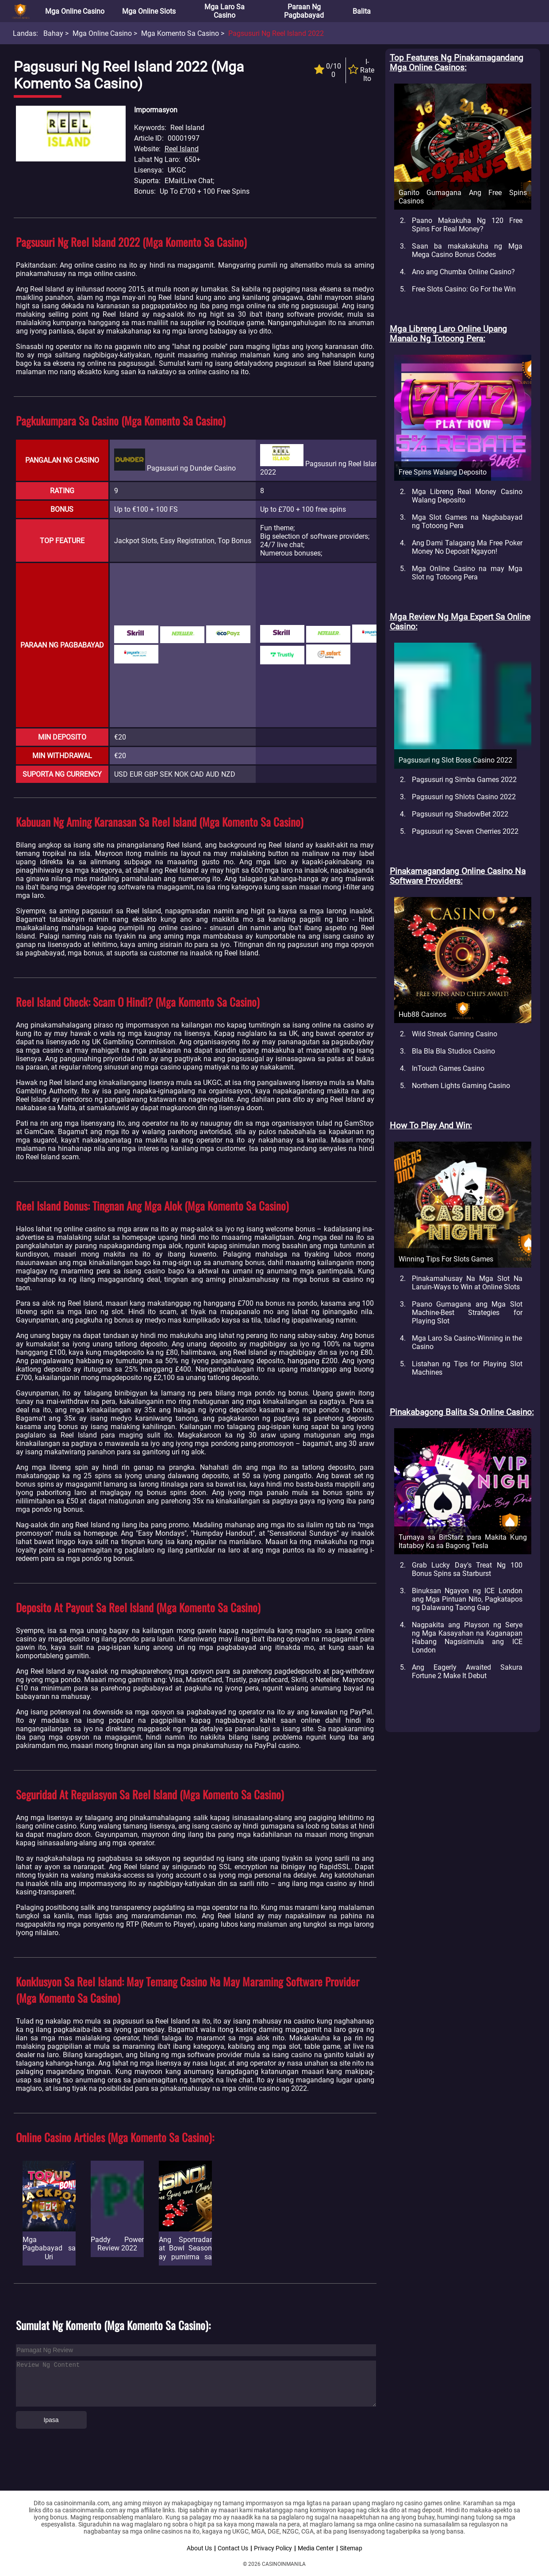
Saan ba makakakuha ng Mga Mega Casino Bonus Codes (467, 250)
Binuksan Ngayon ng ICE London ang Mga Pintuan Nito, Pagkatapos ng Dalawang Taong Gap (467, 1599)
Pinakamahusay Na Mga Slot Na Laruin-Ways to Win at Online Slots (467, 1282)
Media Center (316, 2548)
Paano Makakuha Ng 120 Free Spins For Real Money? (467, 224)
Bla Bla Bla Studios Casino (453, 1051)
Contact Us (233, 2548)
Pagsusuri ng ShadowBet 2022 (460, 814)
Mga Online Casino (74, 11)
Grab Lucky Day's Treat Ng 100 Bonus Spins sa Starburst (467, 1569)
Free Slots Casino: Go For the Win (464, 289)
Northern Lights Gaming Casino (461, 1085)
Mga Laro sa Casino (224, 11)
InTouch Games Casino (448, 1068)
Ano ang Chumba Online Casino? (463, 272)
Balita (362, 11)
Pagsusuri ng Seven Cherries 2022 (465, 831)
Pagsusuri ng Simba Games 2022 (464, 779)
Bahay (53, 33)
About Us (199, 2548)
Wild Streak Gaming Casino (454, 1034)
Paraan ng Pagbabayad (304, 11)
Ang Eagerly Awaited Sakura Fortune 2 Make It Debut (467, 1671)
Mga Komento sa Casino (180, 33)
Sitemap (351, 2548)
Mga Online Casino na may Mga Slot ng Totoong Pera (467, 572)
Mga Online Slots (149, 11)
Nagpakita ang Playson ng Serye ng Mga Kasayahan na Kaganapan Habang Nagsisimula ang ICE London (467, 1637)
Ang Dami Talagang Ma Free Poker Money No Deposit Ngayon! (467, 547)
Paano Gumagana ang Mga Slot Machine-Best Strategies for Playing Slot (467, 1312)
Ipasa (50, 2419)
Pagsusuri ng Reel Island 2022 (276, 33)
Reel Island (182, 149)
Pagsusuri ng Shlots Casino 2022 (464, 797)
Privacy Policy (273, 2548)
